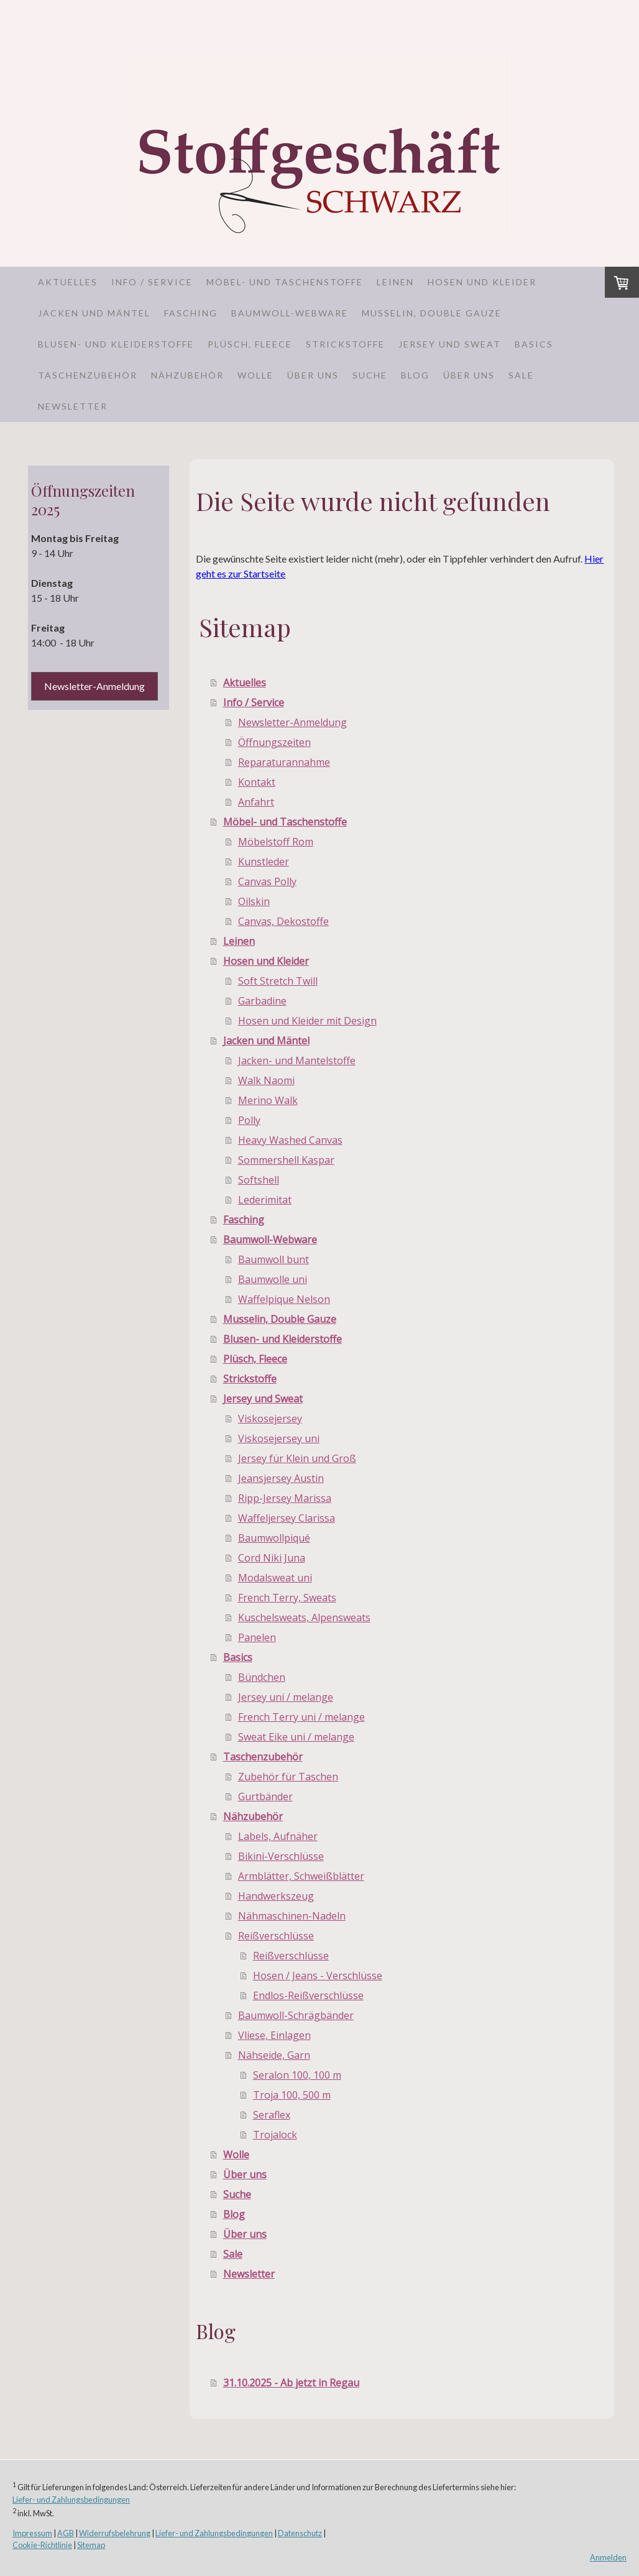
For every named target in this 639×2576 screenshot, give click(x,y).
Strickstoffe (345, 344)
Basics (534, 344)
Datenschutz (300, 2533)
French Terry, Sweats (287, 1597)
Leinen (395, 282)
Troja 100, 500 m (292, 2095)
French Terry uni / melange (301, 1717)
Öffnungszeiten (274, 742)
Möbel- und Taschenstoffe (284, 282)
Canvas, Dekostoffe (283, 921)
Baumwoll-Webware (289, 313)
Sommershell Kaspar (286, 1160)
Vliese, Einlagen (274, 2035)
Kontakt (256, 782)
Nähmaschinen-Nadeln (292, 1916)
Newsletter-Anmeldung (292, 722)
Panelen (257, 1637)
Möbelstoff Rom (275, 842)
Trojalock (275, 2134)
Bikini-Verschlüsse (281, 1856)
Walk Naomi (266, 1080)
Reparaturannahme (284, 762)
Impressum (32, 2533)
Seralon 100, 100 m (297, 2075)
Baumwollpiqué (274, 1538)
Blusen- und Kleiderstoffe (116, 344)
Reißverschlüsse (276, 1936)
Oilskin (254, 901)
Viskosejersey (270, 1418)
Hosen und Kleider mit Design (307, 1021)
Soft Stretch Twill (278, 981)
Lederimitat (265, 1200)
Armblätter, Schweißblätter (301, 1876)
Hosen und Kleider (482, 282)
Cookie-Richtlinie (42, 2545)
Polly (249, 1120)
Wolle (255, 375)
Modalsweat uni (275, 1578)
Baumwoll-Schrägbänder (296, 2015)
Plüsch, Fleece (250, 344)
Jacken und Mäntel (94, 313)
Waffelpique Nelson (284, 1299)
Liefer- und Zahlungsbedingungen (71, 2500)
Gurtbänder (265, 1796)
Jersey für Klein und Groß (297, 1458)
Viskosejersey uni (279, 1438)
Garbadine (262, 1001)
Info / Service (152, 282)
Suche (369, 375)
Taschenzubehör (87, 375)
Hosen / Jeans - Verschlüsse (317, 1975)
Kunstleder (263, 861)
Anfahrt (256, 802)
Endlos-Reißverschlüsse (308, 1995)
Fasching (191, 313)
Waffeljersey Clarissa (286, 1518)
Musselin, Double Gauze (432, 313)
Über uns (313, 375)
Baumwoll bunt (273, 1259)
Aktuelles (68, 282)
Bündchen (261, 1677)
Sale (521, 375)
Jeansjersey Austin (281, 1478)
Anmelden (608, 2557)
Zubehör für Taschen (288, 1776)
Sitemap (91, 2545)
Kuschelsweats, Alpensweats (304, 1617)
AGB (65, 2533)
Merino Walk (268, 1100)
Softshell (258, 1180)
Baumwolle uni (272, 1279)
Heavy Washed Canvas (290, 1140)
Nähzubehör (187, 375)
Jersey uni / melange (285, 1697)
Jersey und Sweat (449, 344)
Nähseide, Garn (274, 2055)
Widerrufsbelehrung (114, 2533)
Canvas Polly (267, 881)
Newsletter (73, 406)
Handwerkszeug (276, 1896)
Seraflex (271, 2115)
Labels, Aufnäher (278, 1836)
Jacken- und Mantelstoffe (297, 1060)
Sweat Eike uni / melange (296, 1737)
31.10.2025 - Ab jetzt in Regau (291, 2383)
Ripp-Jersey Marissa (284, 1498)
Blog (415, 375)
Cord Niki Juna (271, 1558)
